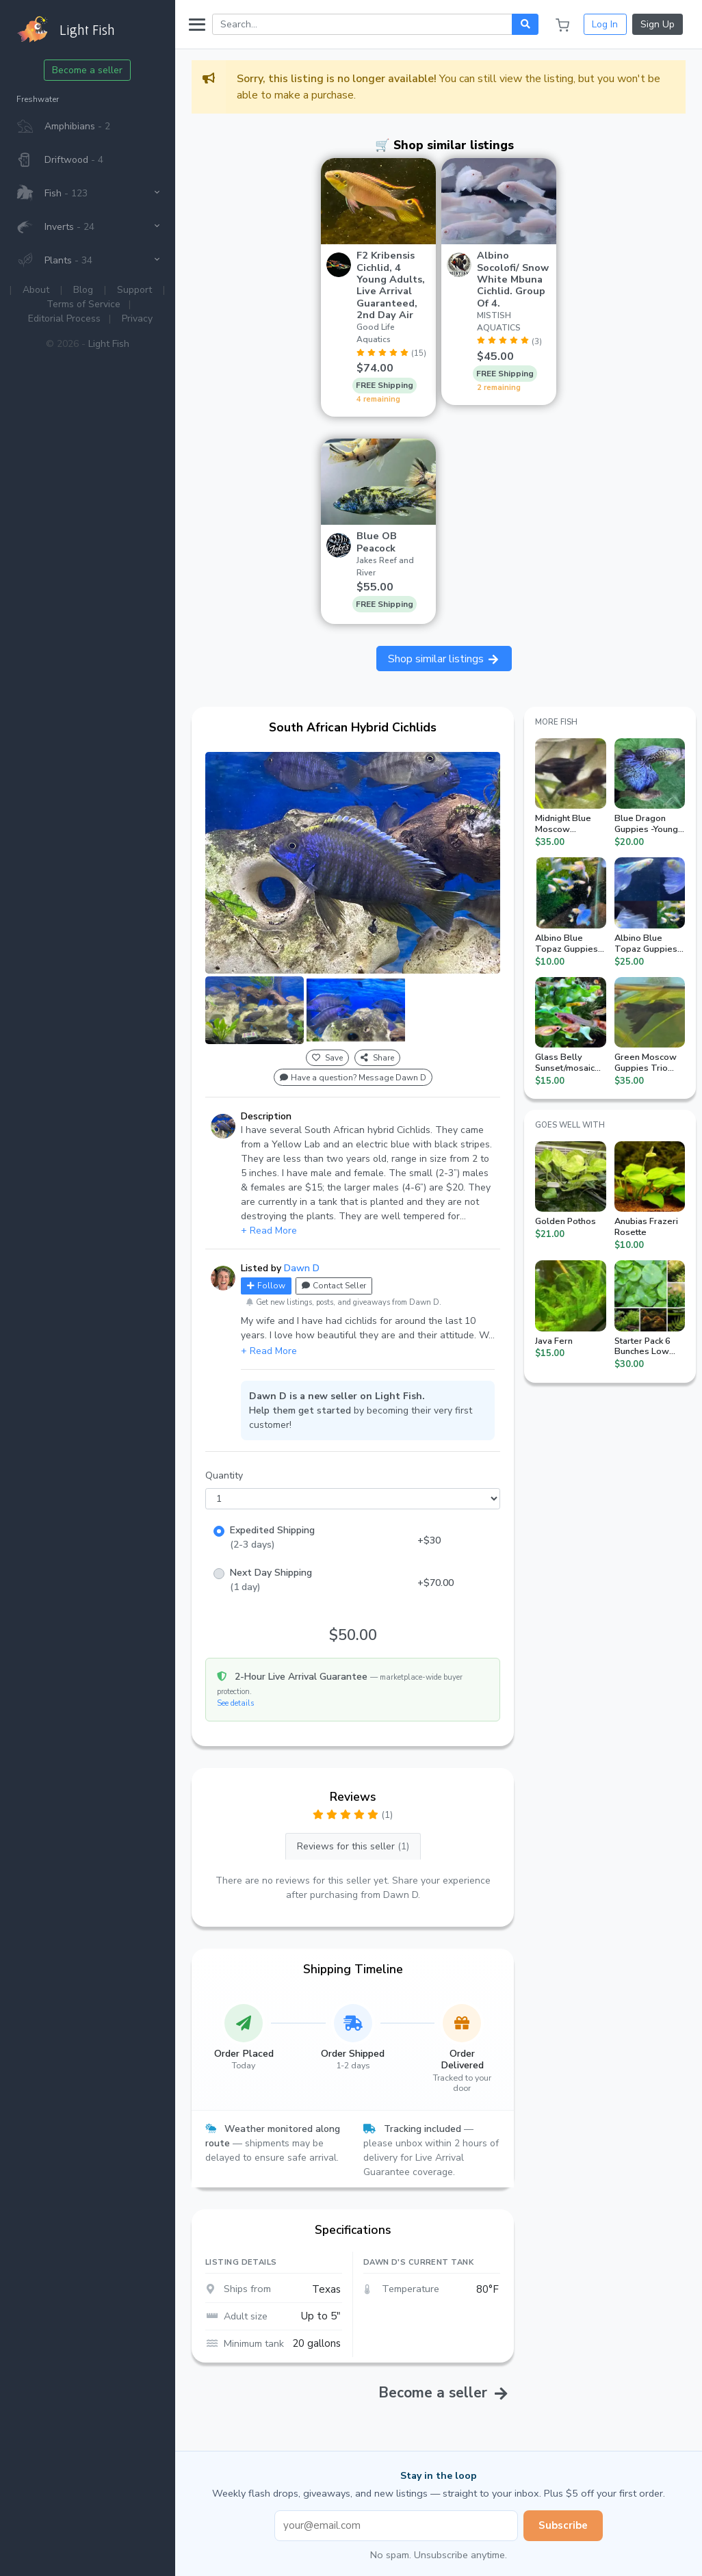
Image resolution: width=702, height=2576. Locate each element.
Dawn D (302, 1268)
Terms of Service (84, 304)
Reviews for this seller (353, 1846)
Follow (266, 1285)
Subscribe (563, 2525)
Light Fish (108, 343)
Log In (605, 24)
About (36, 289)
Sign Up (657, 24)
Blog (84, 289)
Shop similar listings (444, 658)
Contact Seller (334, 1285)
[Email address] (396, 2525)
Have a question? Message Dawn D (353, 1077)
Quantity (224, 1475)
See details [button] (235, 1703)
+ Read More (269, 1230)
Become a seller (88, 70)
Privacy (137, 318)
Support (135, 289)
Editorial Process (64, 318)
